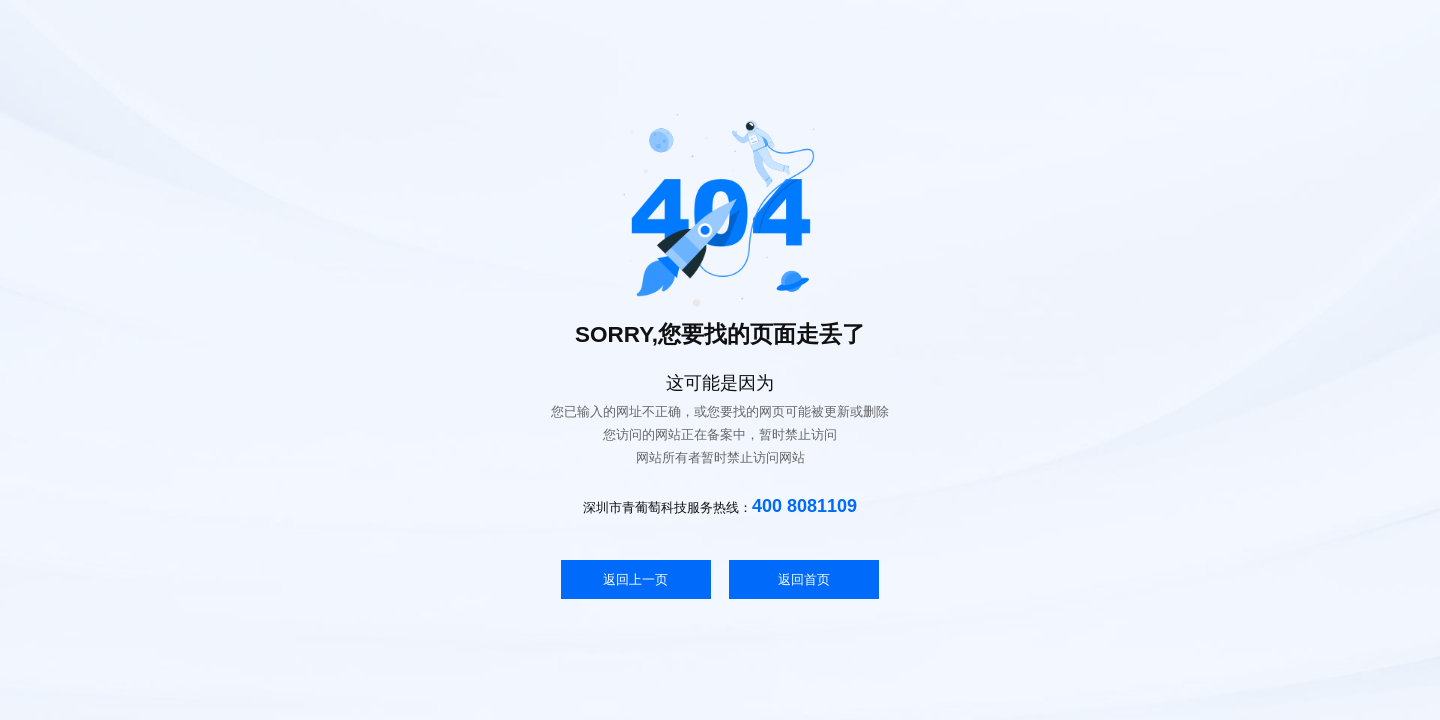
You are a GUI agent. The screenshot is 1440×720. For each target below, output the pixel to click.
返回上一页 (635, 579)
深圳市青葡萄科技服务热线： (720, 506)
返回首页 (804, 579)
